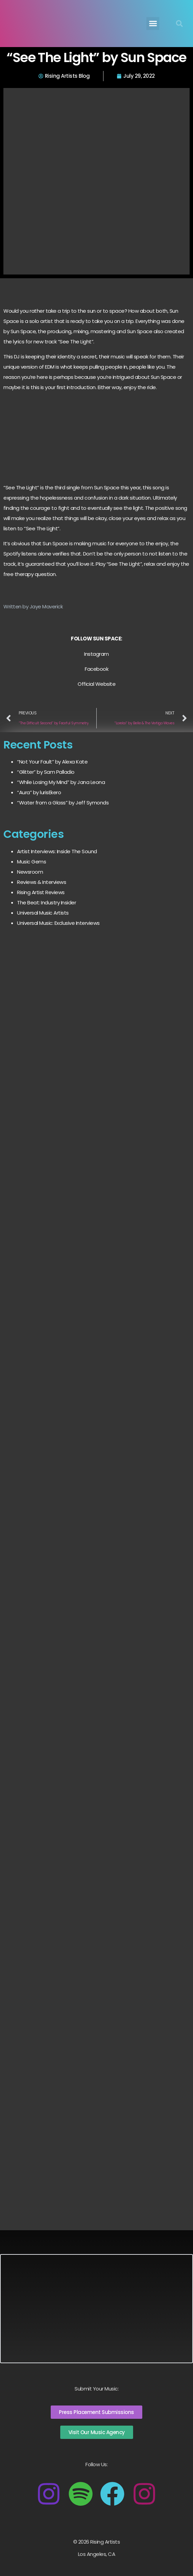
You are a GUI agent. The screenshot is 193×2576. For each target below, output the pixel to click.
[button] (152, 23)
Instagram (96, 653)
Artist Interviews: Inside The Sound (57, 851)
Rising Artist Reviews (41, 892)
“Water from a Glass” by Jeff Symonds (63, 802)
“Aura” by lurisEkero (39, 792)
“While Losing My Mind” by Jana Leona (61, 782)
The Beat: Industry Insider (46, 902)
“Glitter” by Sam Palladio (46, 771)
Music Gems (31, 861)
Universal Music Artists (43, 912)
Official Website (96, 683)
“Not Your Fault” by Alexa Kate (52, 761)
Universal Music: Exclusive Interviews (58, 923)
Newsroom (30, 871)
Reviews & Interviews (41, 882)
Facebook (96, 668)
